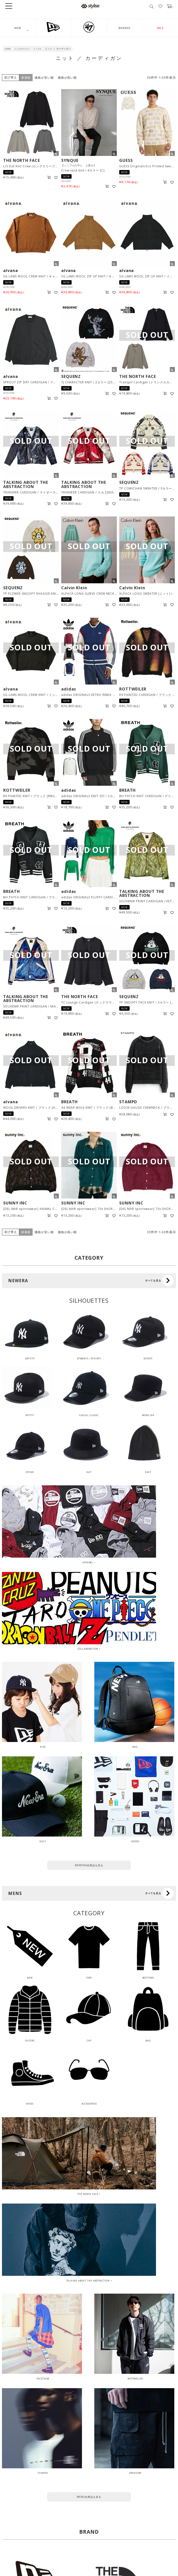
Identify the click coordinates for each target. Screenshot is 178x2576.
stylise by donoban (90, 6)
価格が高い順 (67, 77)
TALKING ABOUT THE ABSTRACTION (25, 484)
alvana (10, 270)
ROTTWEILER (132, 689)
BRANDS (124, 28)
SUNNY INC (15, 1203)
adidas (68, 689)
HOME (8, 49)
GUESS (126, 160)
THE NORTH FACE (21, 160)
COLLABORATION (88, 1648)
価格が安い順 (44, 77)
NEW (17, 28)
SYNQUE (70, 160)
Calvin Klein (74, 587)
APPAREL (87, 1562)
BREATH (127, 790)
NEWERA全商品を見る (89, 1865)
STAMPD (128, 1101)
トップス (37, 49)
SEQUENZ (71, 376)
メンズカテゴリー (22, 49)
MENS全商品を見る (89, 2497)
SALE (160, 28)
